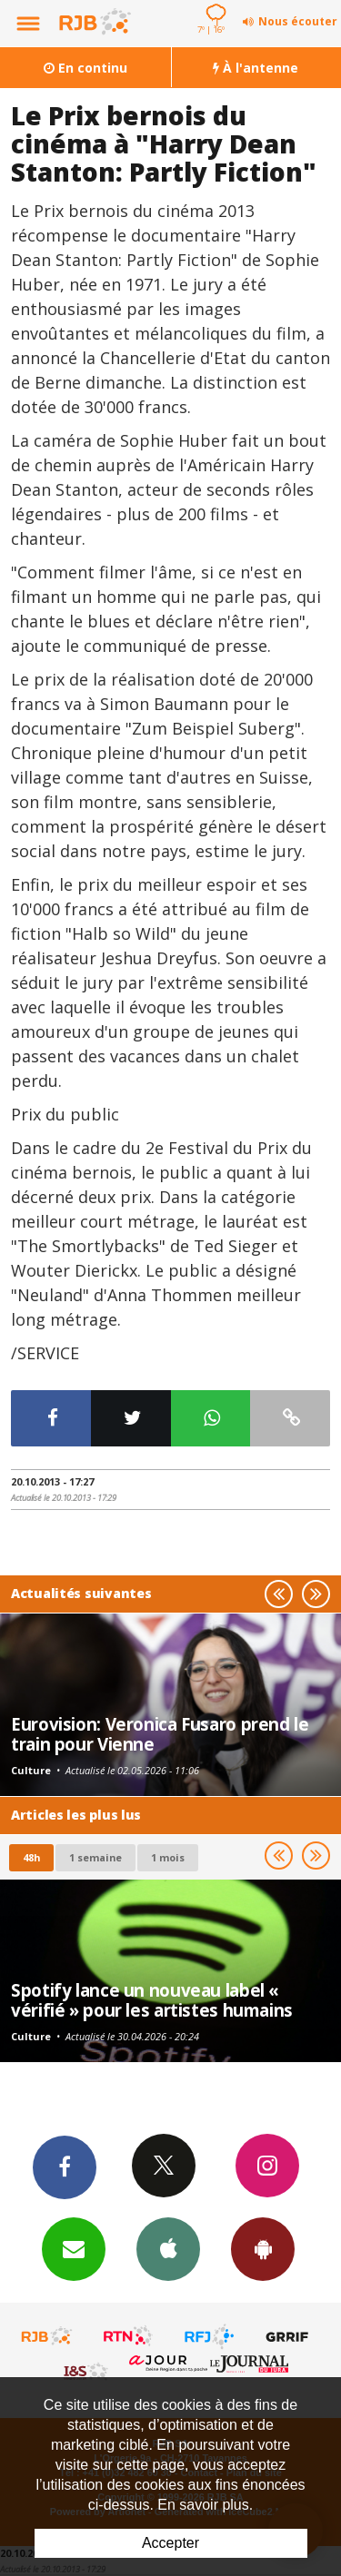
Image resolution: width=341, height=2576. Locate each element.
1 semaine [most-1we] (95, 1857)
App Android (263, 2248)
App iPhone (168, 2248)
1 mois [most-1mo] (168, 1857)
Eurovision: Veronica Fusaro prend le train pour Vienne (160, 1733)
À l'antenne (255, 67)
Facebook (64, 2166)
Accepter (170, 2543)
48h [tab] (31, 1857)
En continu (85, 67)
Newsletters (73, 2248)
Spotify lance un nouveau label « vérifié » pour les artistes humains (152, 2000)
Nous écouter (297, 21)
